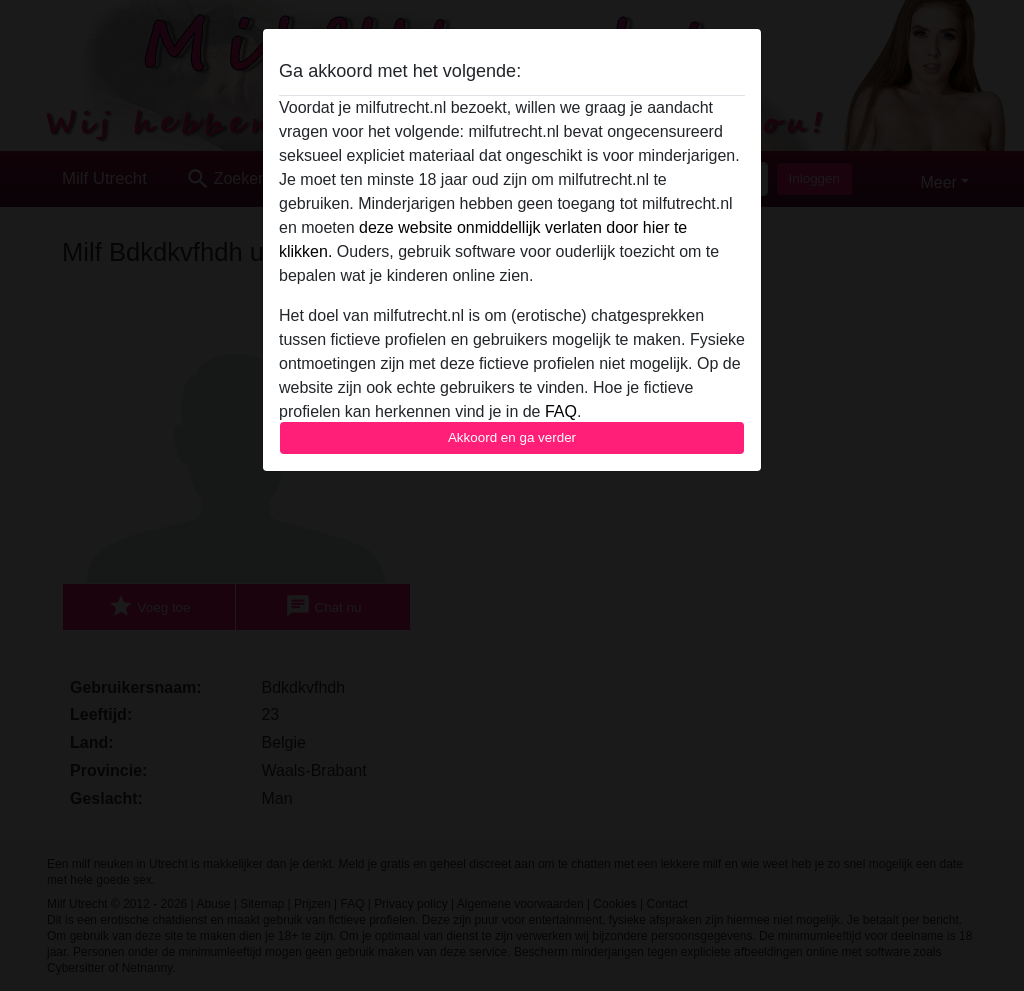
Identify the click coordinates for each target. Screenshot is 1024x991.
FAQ (561, 411)
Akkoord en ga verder (512, 437)
